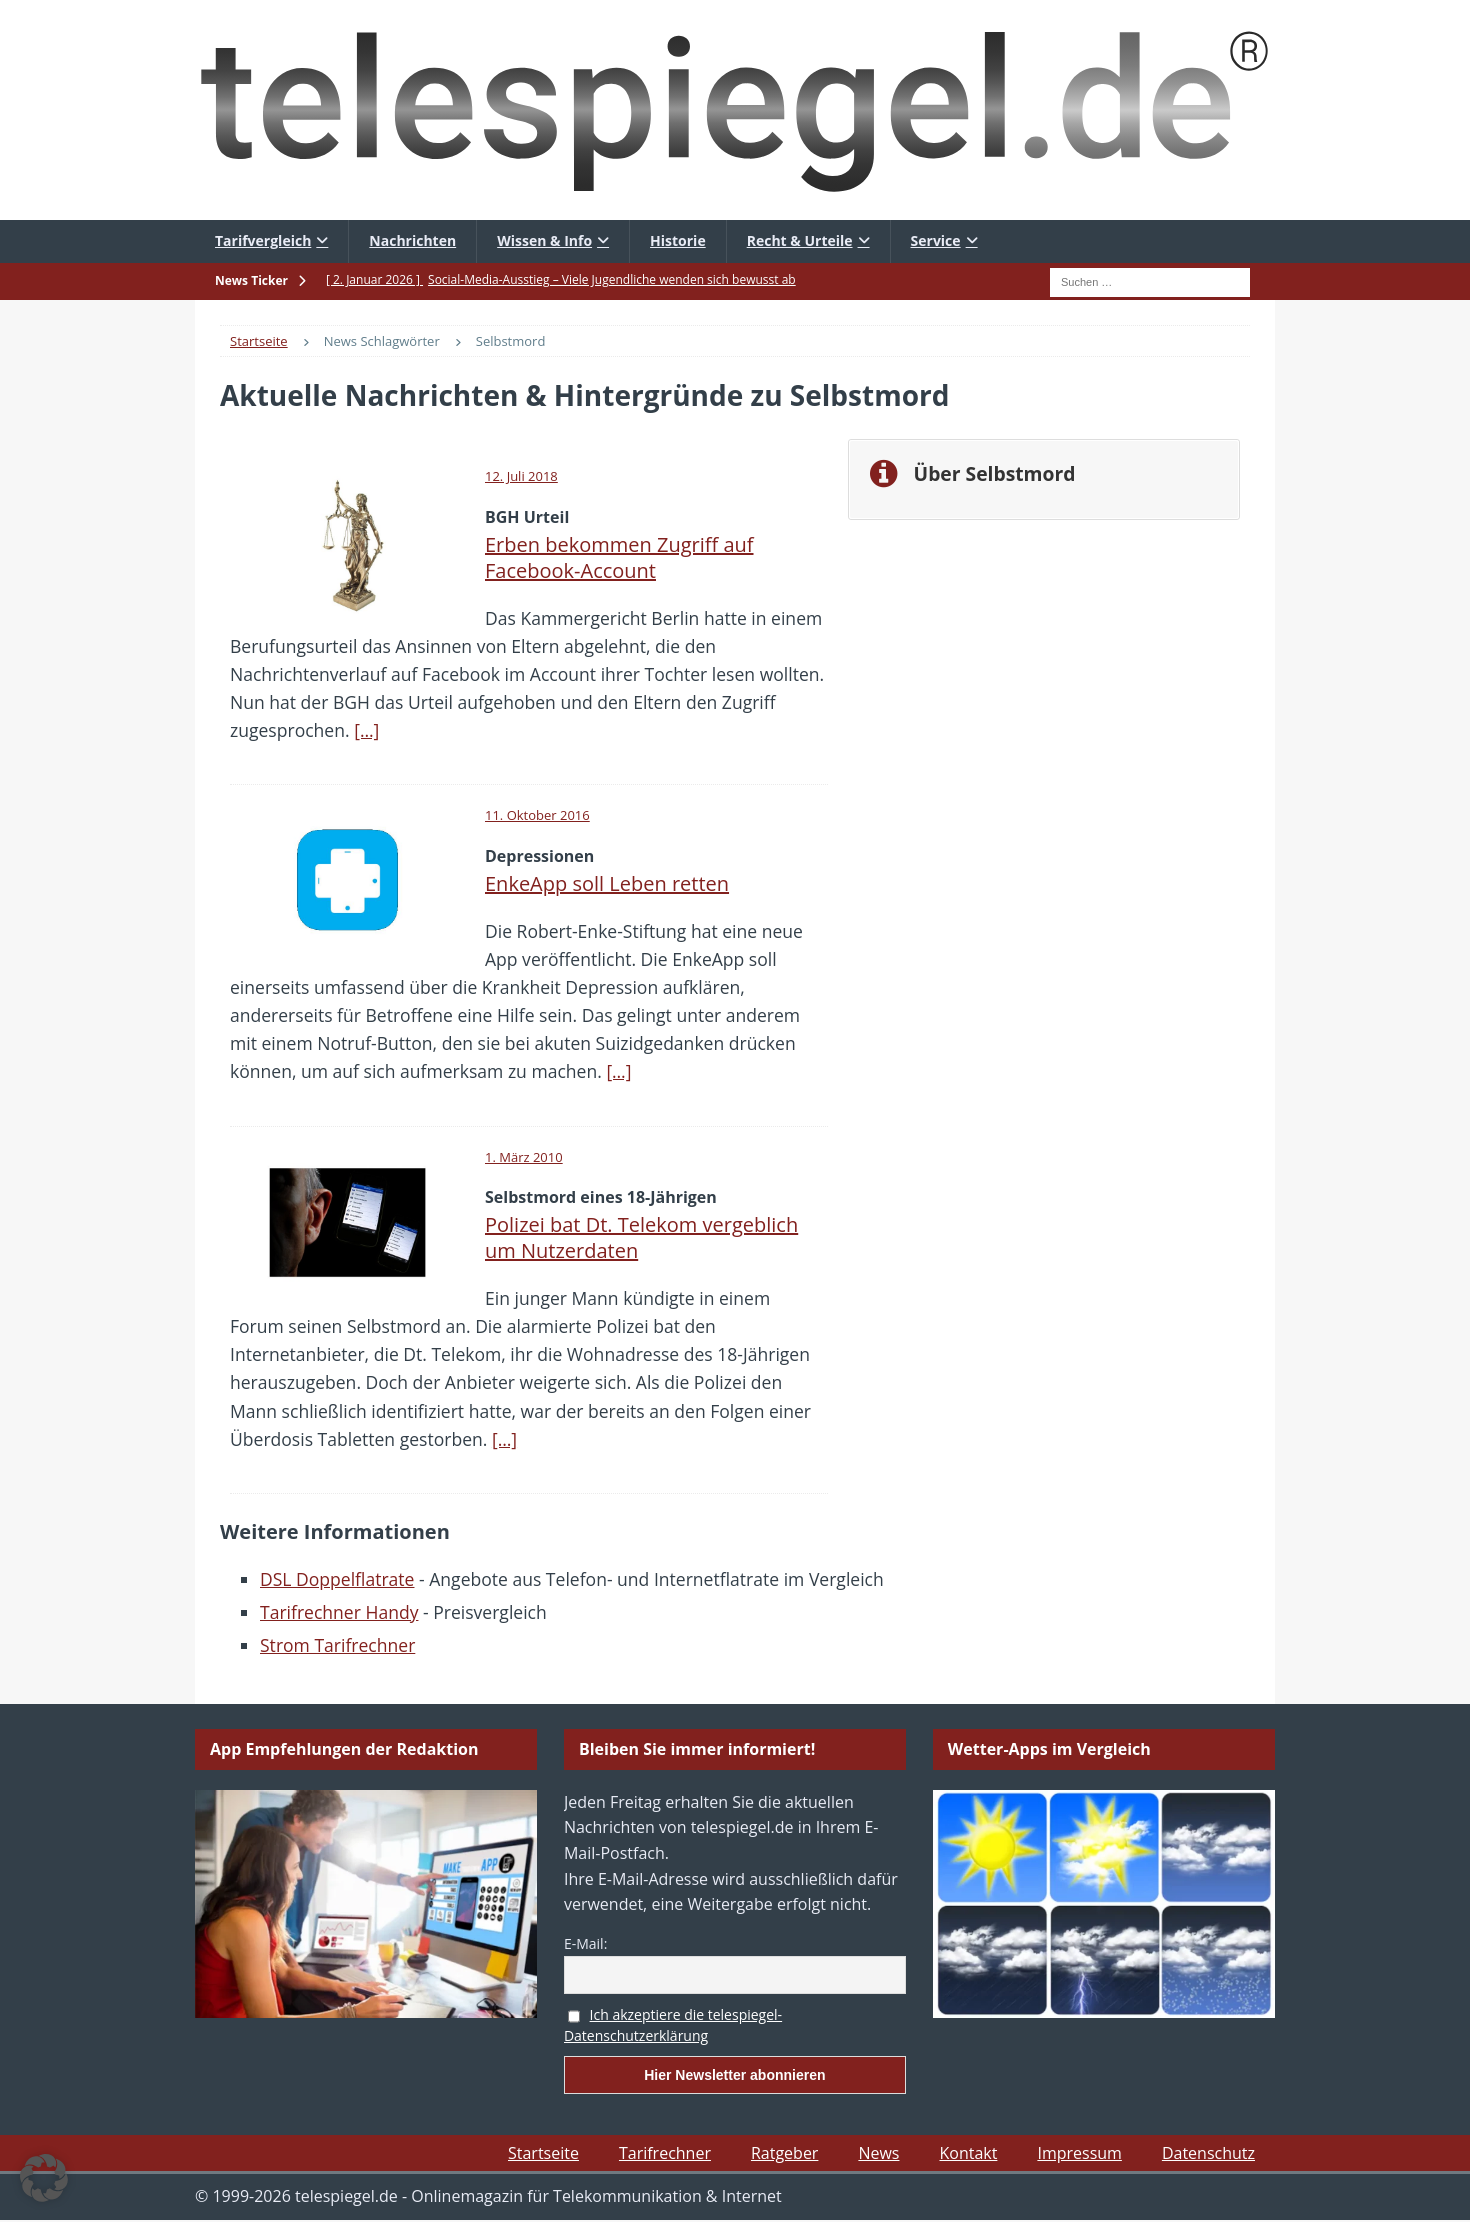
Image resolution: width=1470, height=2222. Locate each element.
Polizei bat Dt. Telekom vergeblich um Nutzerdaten (641, 1237)
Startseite (543, 2153)
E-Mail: (585, 1943)
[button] (44, 2178)
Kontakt (968, 2153)
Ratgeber (784, 2153)
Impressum (1079, 2153)
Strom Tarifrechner (337, 1645)
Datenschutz (1208, 2153)
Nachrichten (412, 240)
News (878, 2153)
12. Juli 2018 (521, 476)
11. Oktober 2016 (537, 815)
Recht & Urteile (800, 240)
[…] (366, 730)
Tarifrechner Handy (339, 1612)
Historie (678, 240)
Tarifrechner (665, 2153)
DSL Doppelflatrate (337, 1579)
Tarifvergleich (263, 240)
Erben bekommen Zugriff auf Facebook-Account (619, 557)
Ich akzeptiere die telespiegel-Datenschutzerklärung (673, 2025)
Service (936, 240)
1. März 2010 (524, 1157)
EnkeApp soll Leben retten (607, 883)
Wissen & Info (544, 240)
